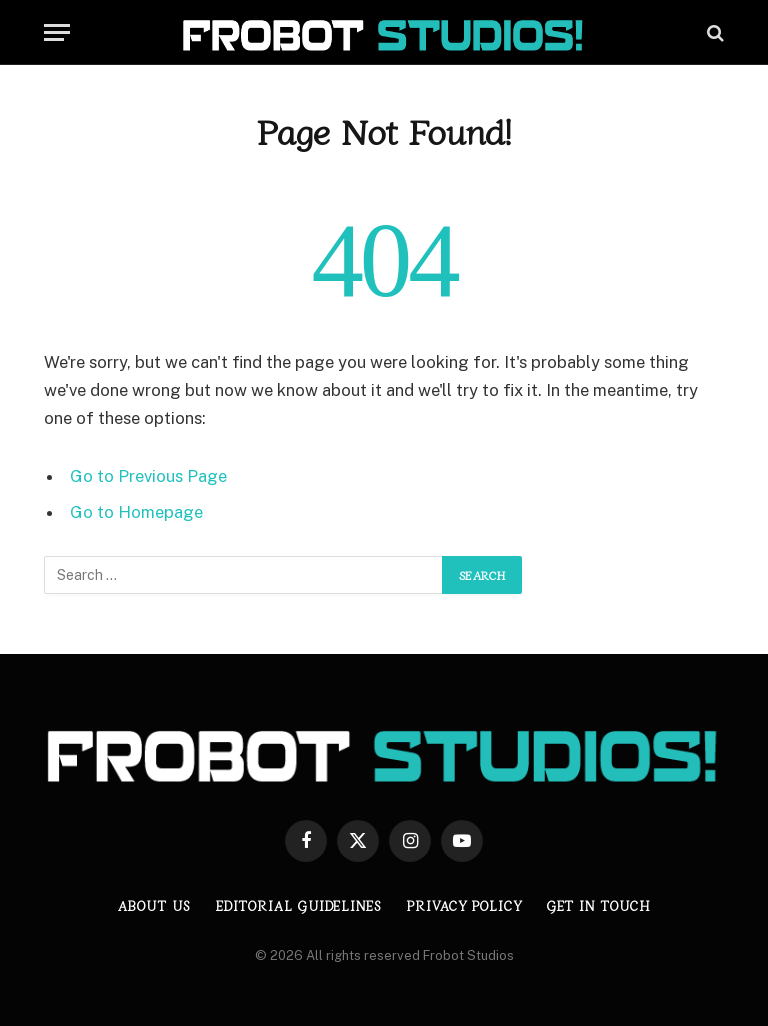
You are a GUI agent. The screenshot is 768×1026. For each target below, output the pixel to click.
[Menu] (57, 32)
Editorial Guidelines (299, 905)
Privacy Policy (464, 905)
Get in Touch (598, 905)
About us (154, 905)
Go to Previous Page (148, 476)
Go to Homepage (136, 512)
